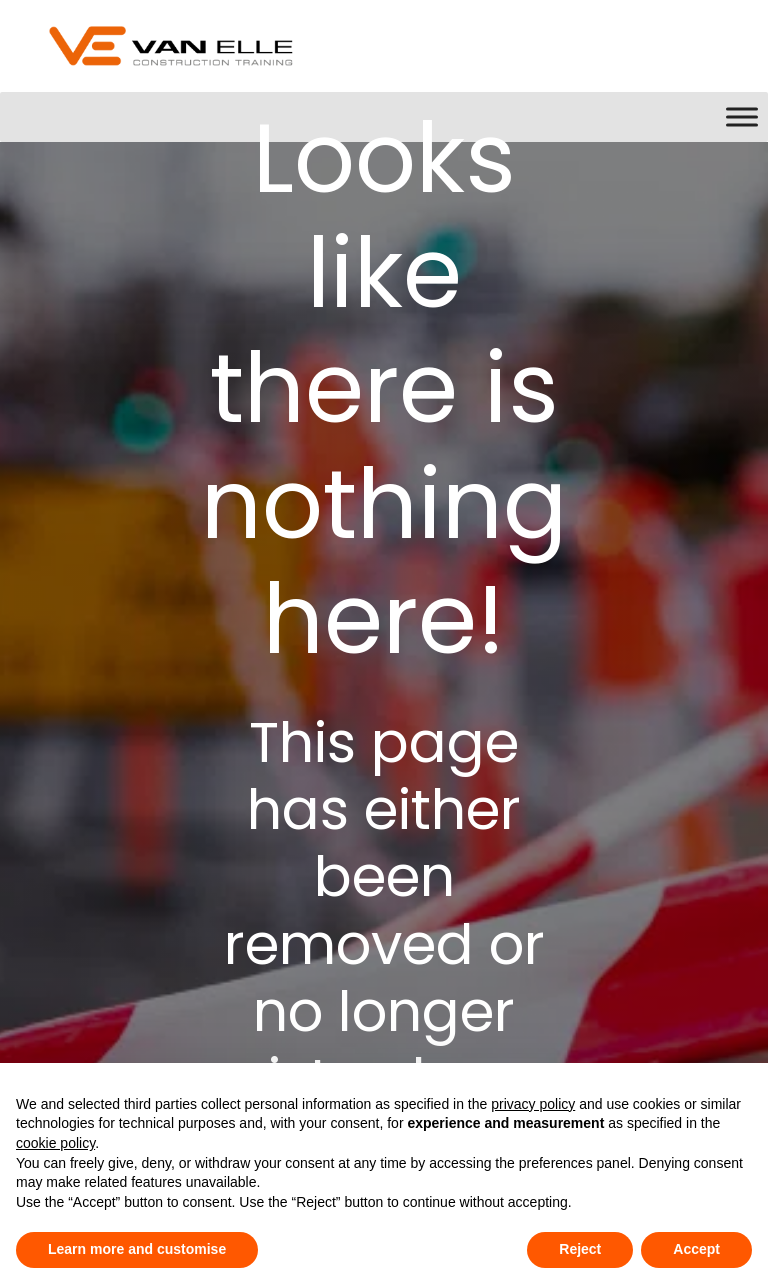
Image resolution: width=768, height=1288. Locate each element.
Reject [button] (580, 1249)
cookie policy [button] (55, 1143)
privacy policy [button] (533, 1104)
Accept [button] (696, 1249)
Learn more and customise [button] (137, 1249)
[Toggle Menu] (742, 116)
